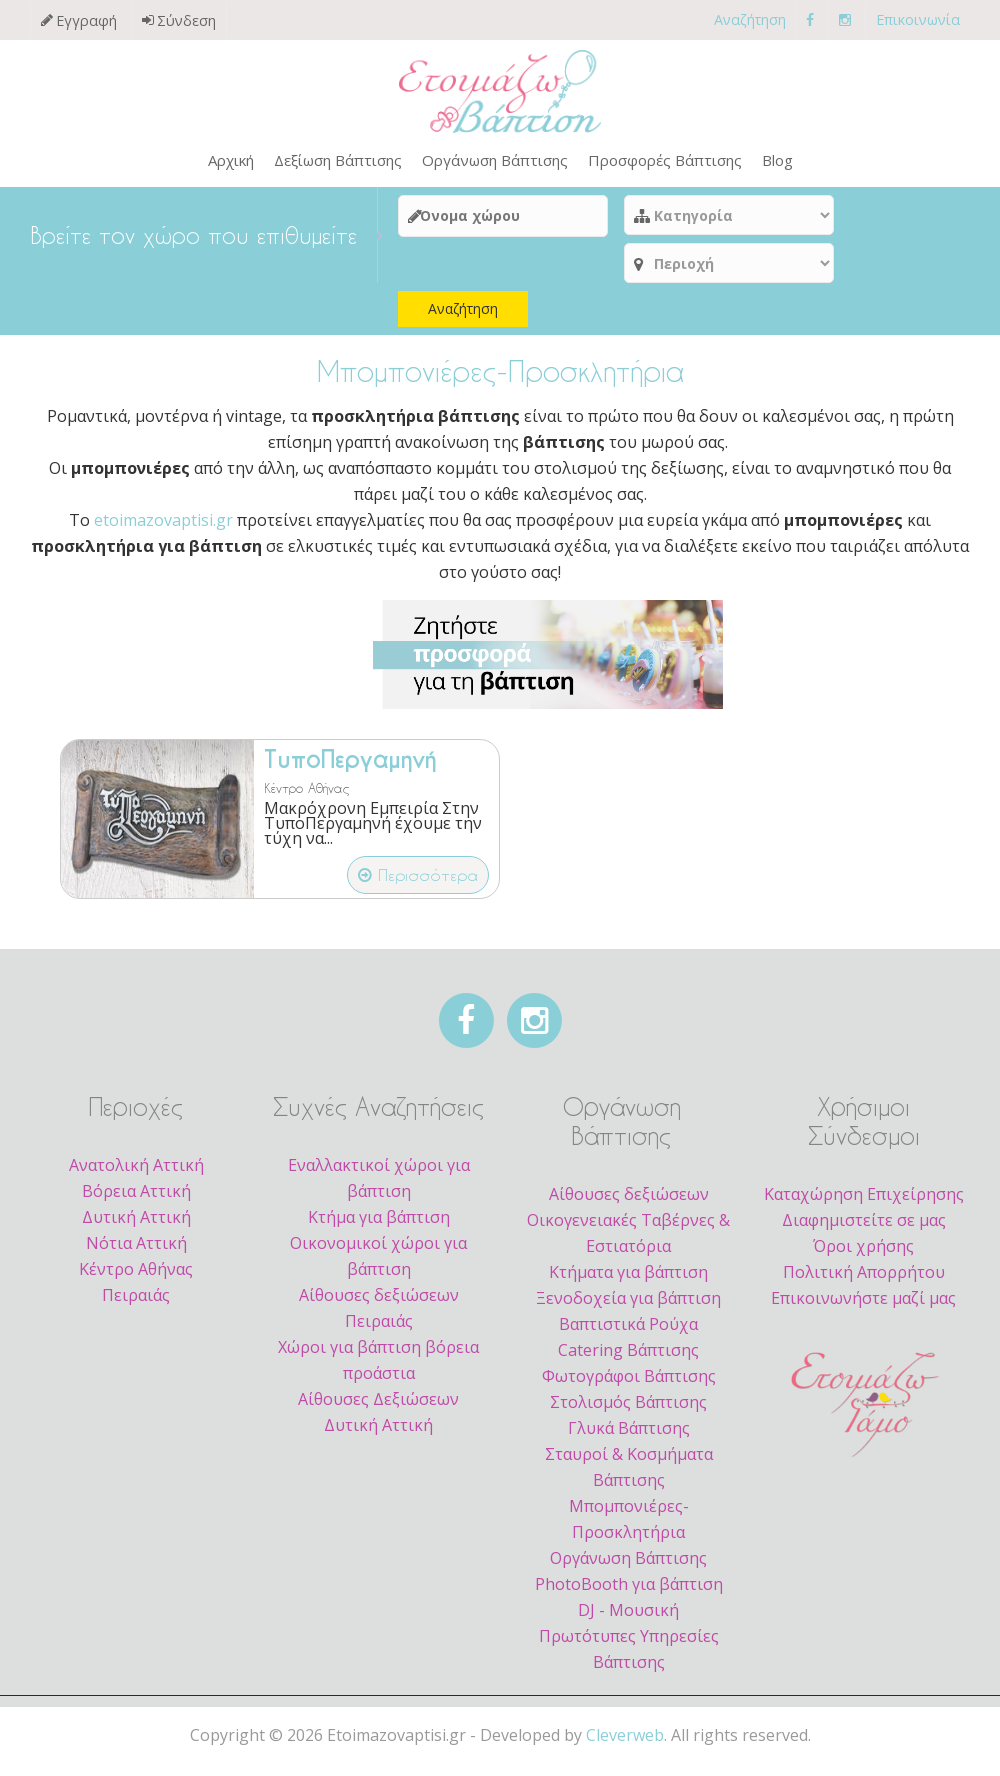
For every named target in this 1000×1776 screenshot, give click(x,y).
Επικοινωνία (918, 19)
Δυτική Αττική (136, 1224)
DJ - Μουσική (628, 1617)
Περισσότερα (418, 874)
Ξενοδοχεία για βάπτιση (628, 1305)
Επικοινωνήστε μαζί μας (863, 1305)
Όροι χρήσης (863, 1253)
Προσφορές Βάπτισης (665, 160)
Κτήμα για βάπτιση (379, 1224)
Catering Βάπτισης (628, 1357)
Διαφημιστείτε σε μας (864, 1227)
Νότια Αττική (136, 1250)
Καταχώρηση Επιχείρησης (864, 1201)
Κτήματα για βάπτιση (628, 1279)
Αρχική (231, 160)
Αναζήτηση (750, 19)
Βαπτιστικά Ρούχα (628, 1331)
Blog (777, 160)
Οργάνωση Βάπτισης (495, 160)
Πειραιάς (136, 1302)
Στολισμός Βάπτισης (628, 1409)
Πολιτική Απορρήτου (864, 1279)
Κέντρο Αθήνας (306, 787)
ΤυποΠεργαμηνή (350, 760)
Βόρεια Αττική (136, 1198)
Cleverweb (625, 1742)
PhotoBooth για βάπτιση (629, 1591)
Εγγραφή (86, 20)
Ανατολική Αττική (136, 1172)
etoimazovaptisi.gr (163, 520)
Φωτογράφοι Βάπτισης (629, 1383)
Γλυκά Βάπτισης (629, 1435)
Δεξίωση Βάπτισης (338, 160)
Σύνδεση (186, 20)
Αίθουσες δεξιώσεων (629, 1201)
